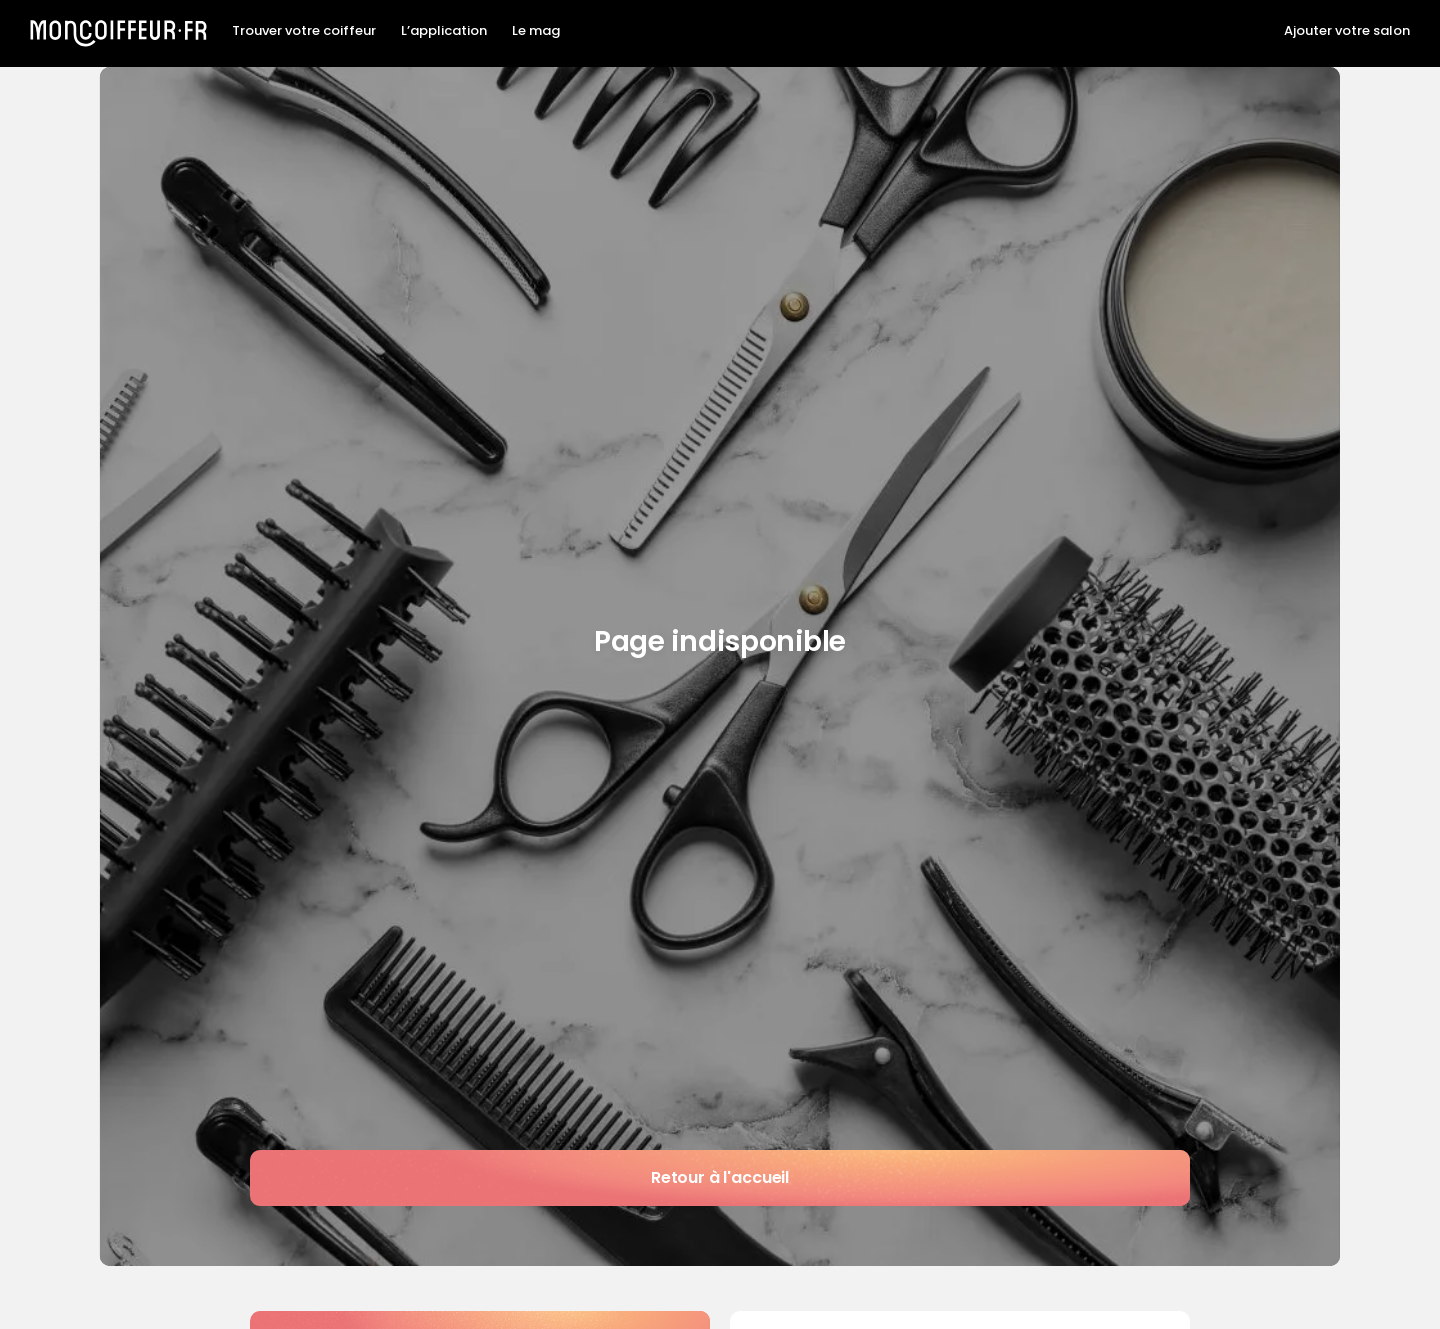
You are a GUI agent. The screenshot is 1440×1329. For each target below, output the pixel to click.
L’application (444, 31)
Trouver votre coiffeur (304, 31)
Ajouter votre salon (1347, 31)
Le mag (536, 31)
